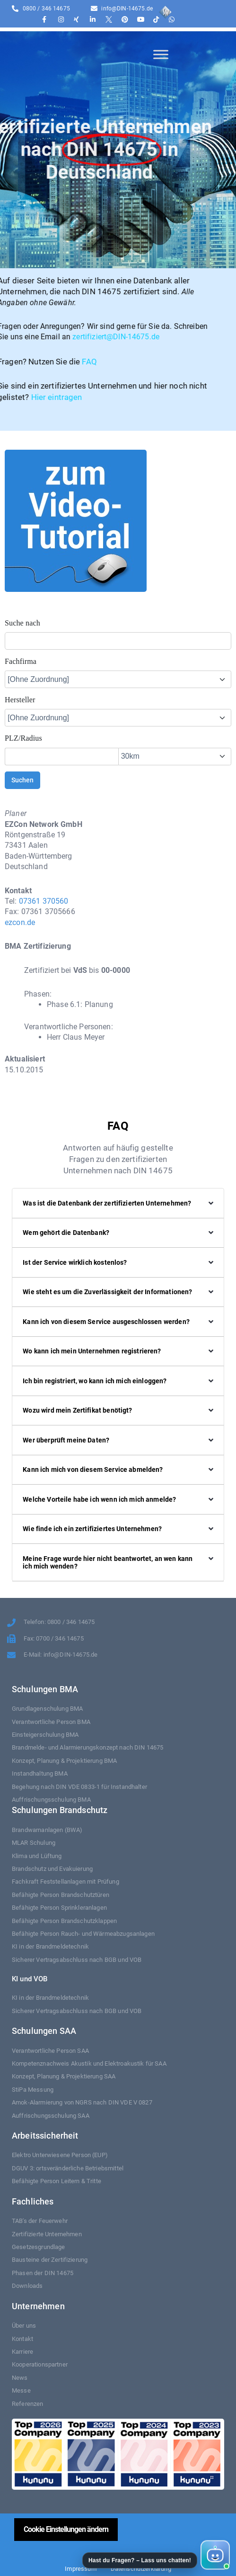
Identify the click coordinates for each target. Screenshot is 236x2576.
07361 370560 (44, 901)
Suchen (22, 780)
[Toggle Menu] (160, 54)
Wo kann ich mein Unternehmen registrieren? (92, 1351)
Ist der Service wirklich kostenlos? (75, 1262)
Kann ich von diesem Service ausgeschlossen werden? (106, 1321)
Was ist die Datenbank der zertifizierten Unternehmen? (107, 1203)
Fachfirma (20, 661)
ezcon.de (20, 922)
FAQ (14, 361)
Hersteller (20, 700)
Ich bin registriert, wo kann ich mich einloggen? (94, 1381)
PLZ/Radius (23, 738)
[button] (155, 2555)
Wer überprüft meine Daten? (66, 1440)
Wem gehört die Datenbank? (66, 1232)
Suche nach (22, 623)
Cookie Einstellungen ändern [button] (66, 2529)
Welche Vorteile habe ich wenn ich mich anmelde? (99, 1499)
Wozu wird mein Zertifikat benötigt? (77, 1410)
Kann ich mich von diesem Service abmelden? (93, 1469)
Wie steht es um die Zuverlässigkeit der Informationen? (107, 1292)
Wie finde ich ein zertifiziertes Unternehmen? (92, 1529)
